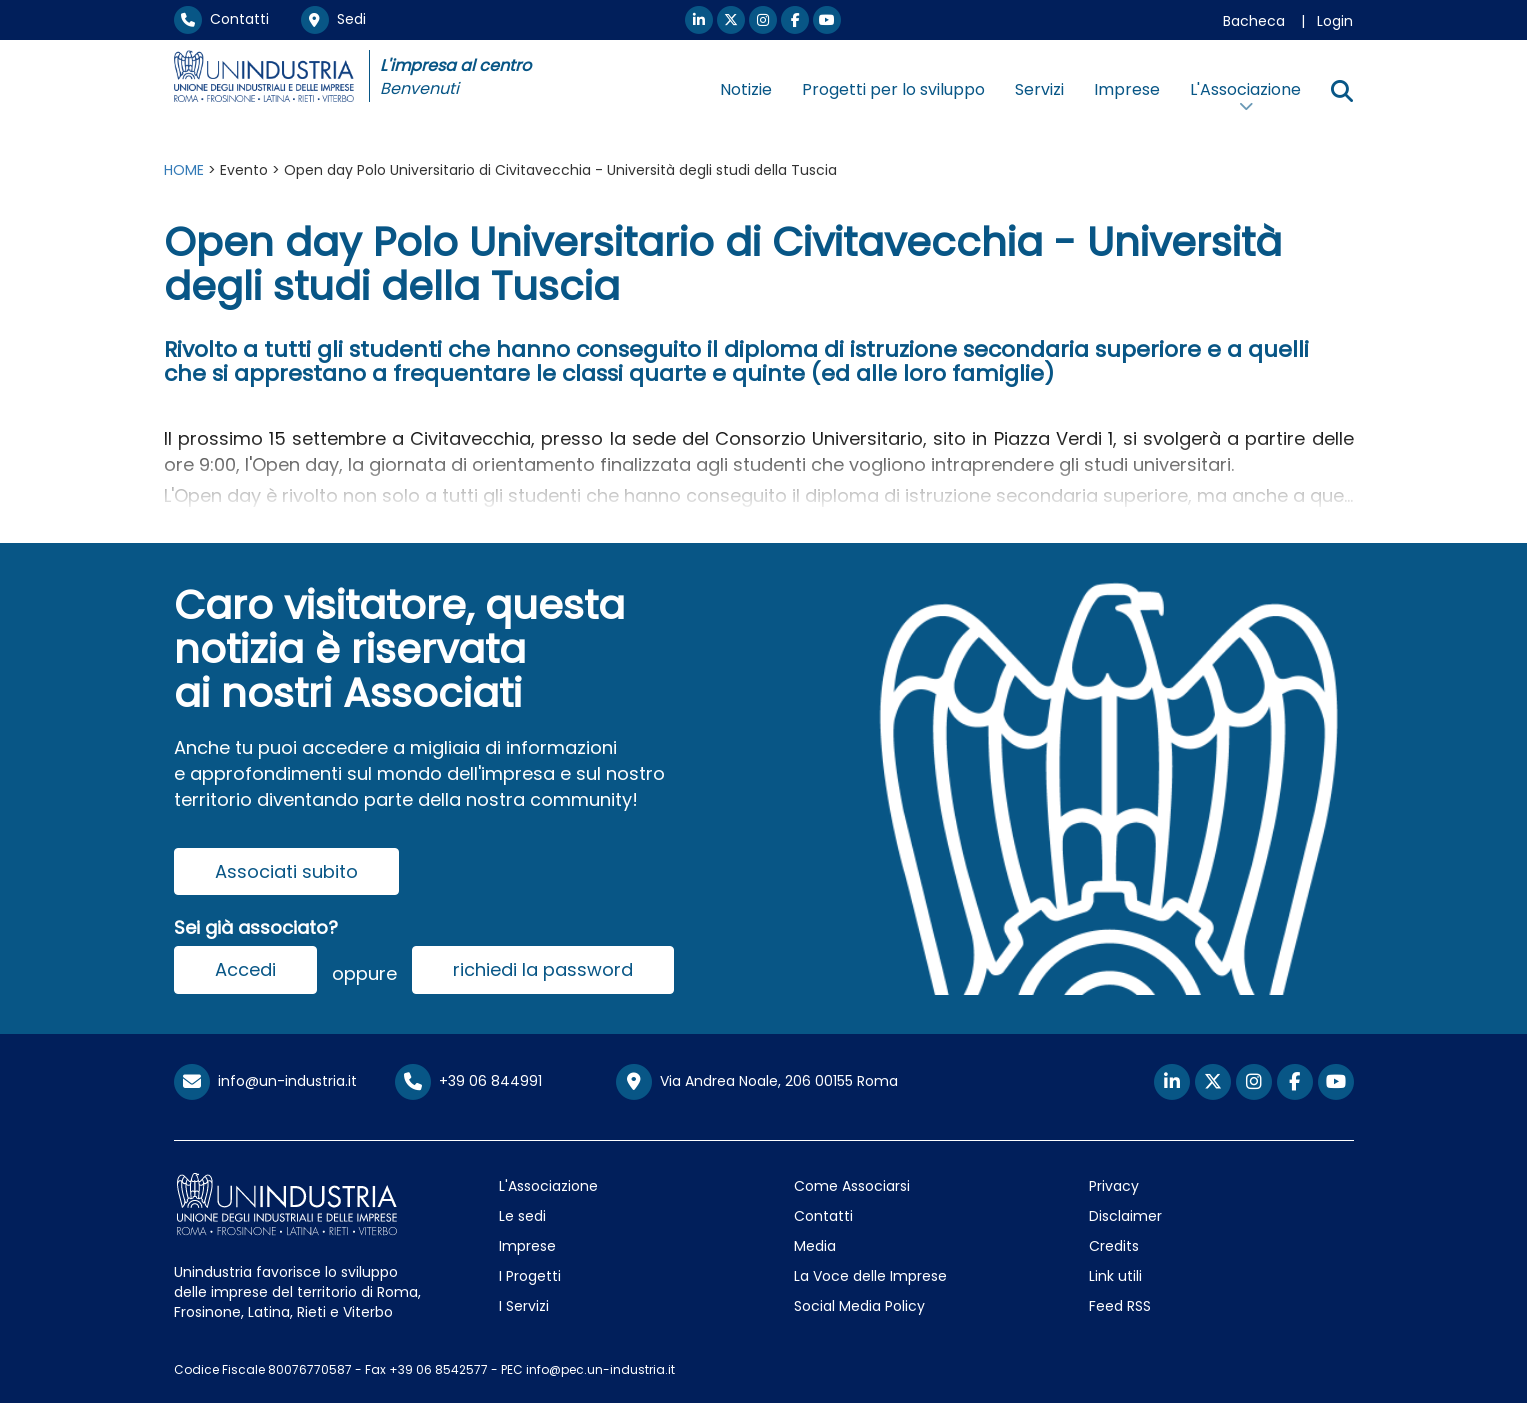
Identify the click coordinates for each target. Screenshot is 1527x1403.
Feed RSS (1120, 1306)
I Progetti (530, 1276)
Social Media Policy (859, 1306)
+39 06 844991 (468, 1081)
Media (815, 1246)
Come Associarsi (852, 1186)
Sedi (333, 19)
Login (1335, 21)
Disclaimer (1125, 1216)
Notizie (746, 89)
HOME (184, 170)
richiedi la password (543, 969)
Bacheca (1254, 21)
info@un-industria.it (265, 1081)
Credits (1114, 1246)
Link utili (1115, 1276)
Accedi (245, 969)
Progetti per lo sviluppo (893, 89)
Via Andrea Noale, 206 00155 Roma (757, 1082)
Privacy (1114, 1186)
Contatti (221, 19)
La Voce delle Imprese (870, 1276)
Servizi (1039, 89)
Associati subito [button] (286, 871)
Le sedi (522, 1216)
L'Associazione (548, 1186)
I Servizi (524, 1306)
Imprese (1127, 89)
